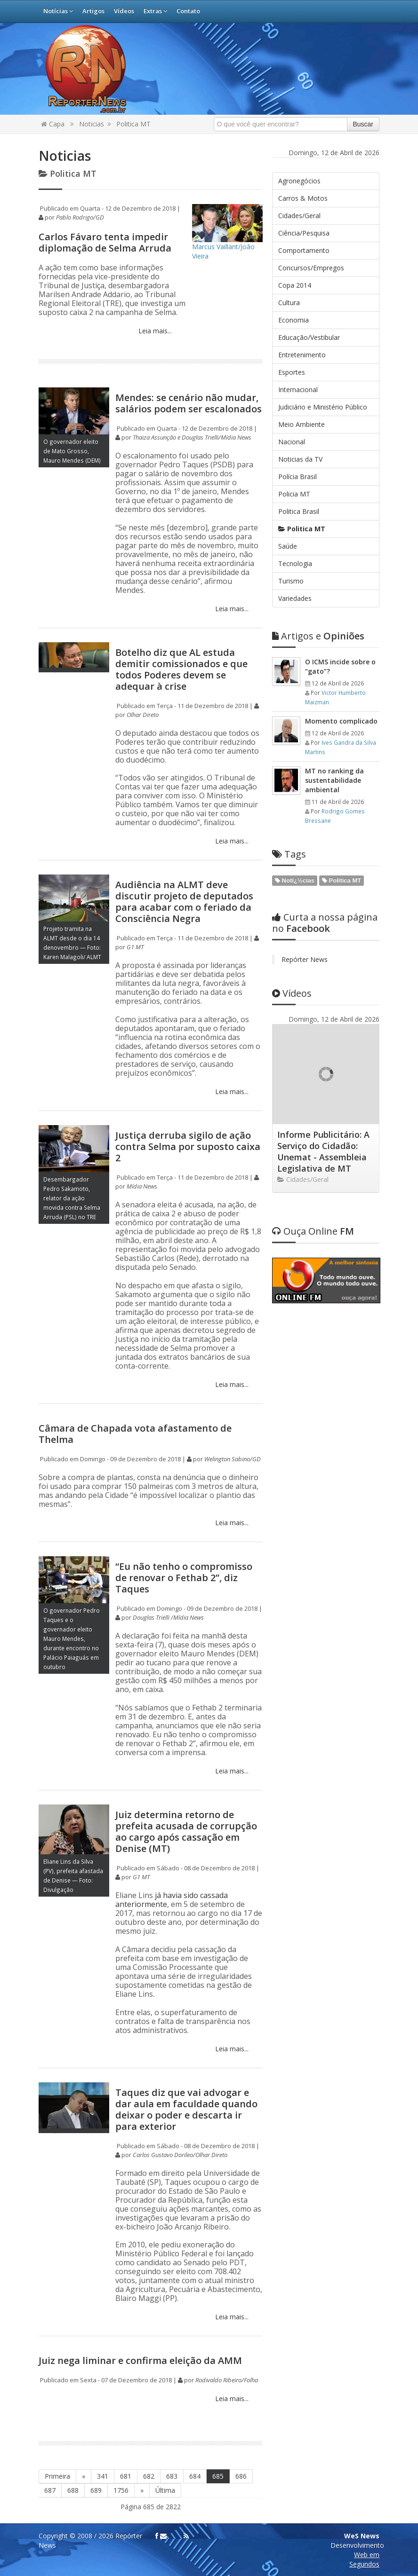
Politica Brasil (298, 511)
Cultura (289, 302)
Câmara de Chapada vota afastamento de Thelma (135, 1434)
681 (125, 2476)
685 (218, 2476)
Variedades (295, 598)
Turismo (291, 580)
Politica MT (133, 123)
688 (73, 2490)
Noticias (91, 123)
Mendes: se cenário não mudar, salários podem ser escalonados (188, 403)
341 (102, 2476)
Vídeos (124, 11)
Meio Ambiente (301, 424)
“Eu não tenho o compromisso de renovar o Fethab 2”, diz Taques (183, 1577)
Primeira (57, 2476)
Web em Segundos (364, 2559)
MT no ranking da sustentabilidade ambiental (334, 780)
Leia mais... (154, 330)
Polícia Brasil (297, 476)
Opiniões (318, 636)
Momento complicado (341, 721)
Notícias (58, 11)
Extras (155, 11)
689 (96, 2490)
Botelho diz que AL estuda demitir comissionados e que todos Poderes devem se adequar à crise (181, 669)
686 (241, 2476)
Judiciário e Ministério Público (322, 406)
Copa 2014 (294, 285)
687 (50, 2490)
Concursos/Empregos (311, 267)
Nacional (291, 441)
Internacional (298, 389)
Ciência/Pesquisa (304, 232)
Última (165, 2490)
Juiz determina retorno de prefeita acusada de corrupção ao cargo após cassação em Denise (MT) (186, 1831)
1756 (121, 2490)
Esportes (291, 372)
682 (148, 2476)
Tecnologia (295, 563)
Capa (52, 123)
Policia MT (294, 493)
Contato (188, 11)
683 (171, 2476)
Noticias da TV (300, 459)
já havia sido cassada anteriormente (171, 1899)
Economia (293, 319)
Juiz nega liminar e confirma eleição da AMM (140, 2360)
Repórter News (304, 959)
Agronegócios (299, 180)
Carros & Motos (303, 198)
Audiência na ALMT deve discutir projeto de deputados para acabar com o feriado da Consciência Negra (184, 901)
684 (195, 2476)
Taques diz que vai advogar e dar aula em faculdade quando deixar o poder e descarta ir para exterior (186, 2109)
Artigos (93, 11)
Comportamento (304, 250)
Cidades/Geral (299, 215)
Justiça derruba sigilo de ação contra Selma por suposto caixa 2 (187, 1146)
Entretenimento (302, 354)
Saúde (287, 546)
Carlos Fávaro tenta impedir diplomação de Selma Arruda (105, 242)
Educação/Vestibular (309, 337)
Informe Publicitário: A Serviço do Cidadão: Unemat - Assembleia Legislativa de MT (323, 1151)
